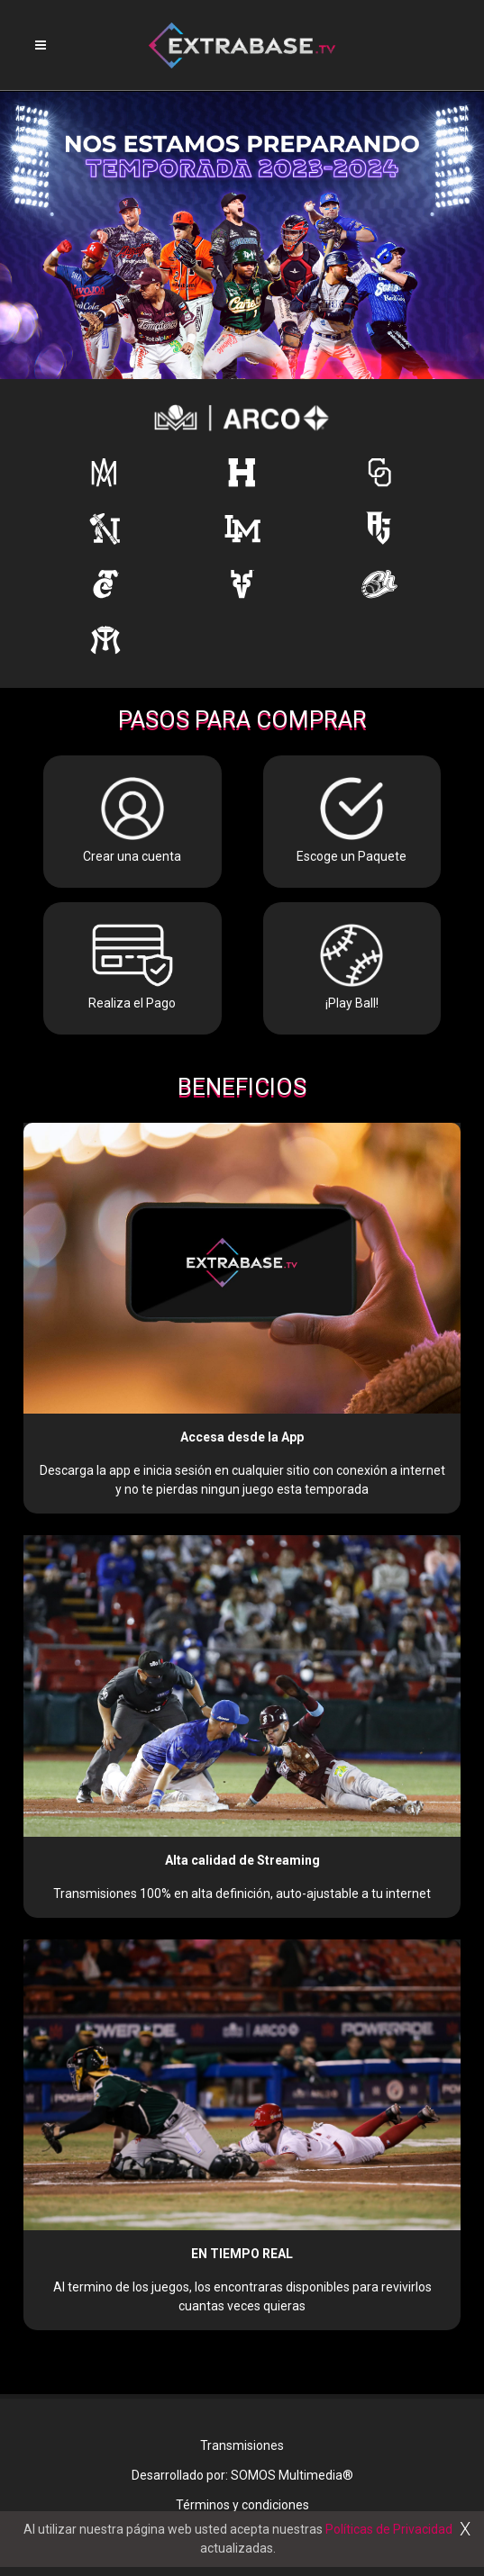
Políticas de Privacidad (388, 2529)
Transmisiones (242, 2445)
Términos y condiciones (242, 2505)
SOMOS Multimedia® (292, 2475)
